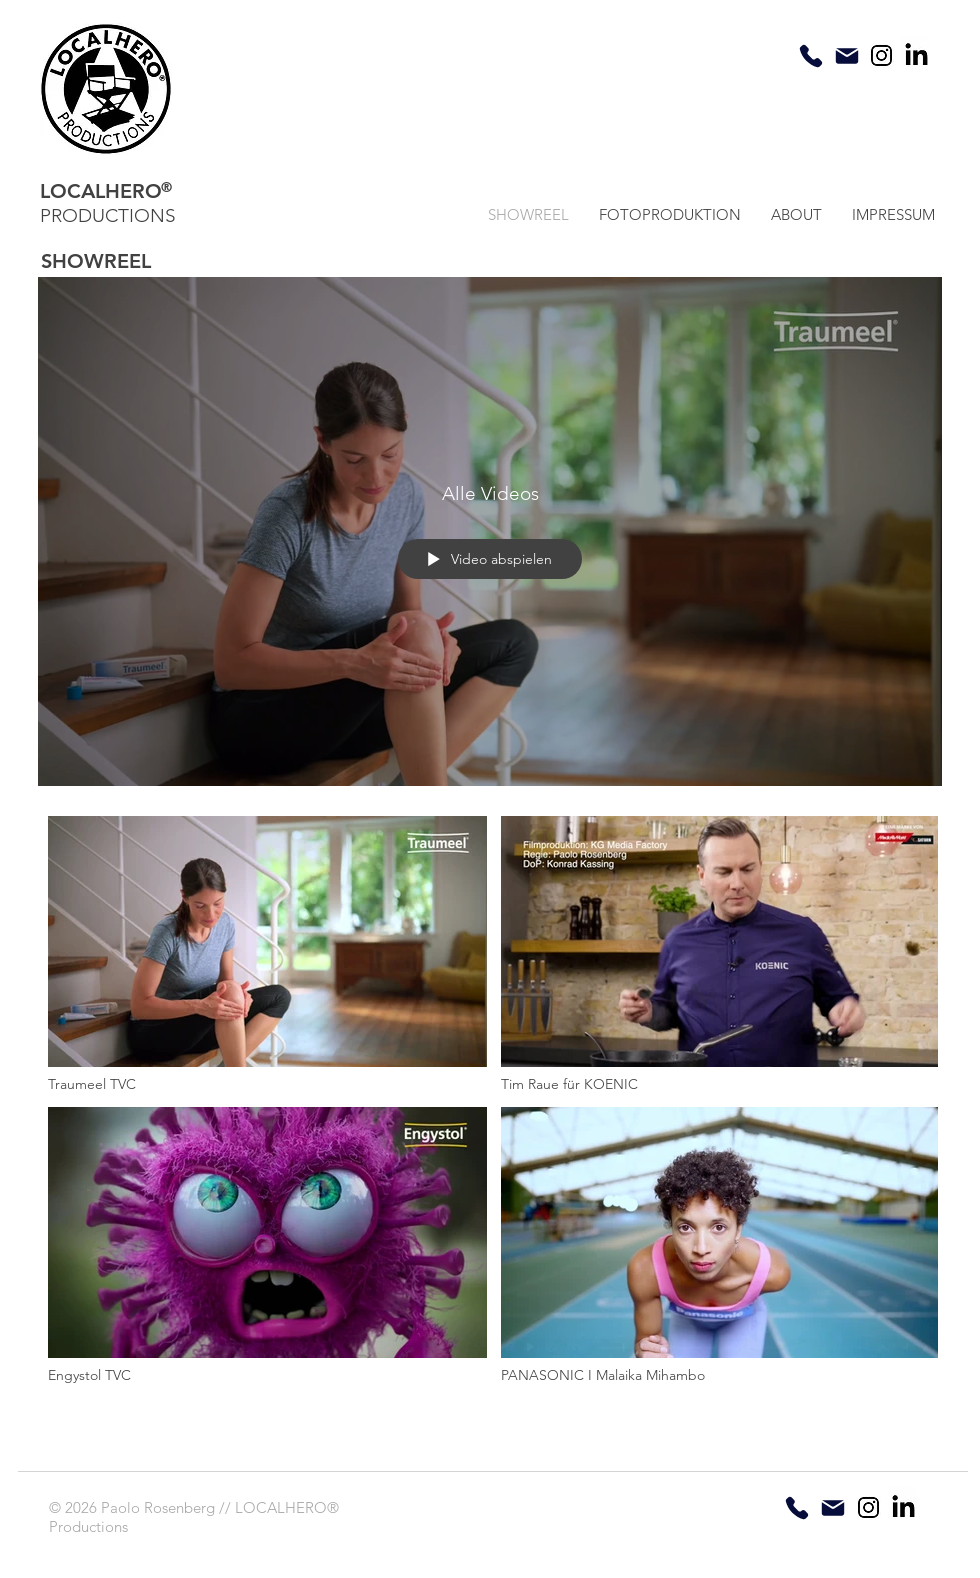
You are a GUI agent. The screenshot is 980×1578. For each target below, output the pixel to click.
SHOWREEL (96, 261)
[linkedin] (916, 54)
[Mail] (847, 56)
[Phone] (811, 56)
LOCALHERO (101, 191)
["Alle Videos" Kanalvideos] (490, 1124)
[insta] (881, 55)
